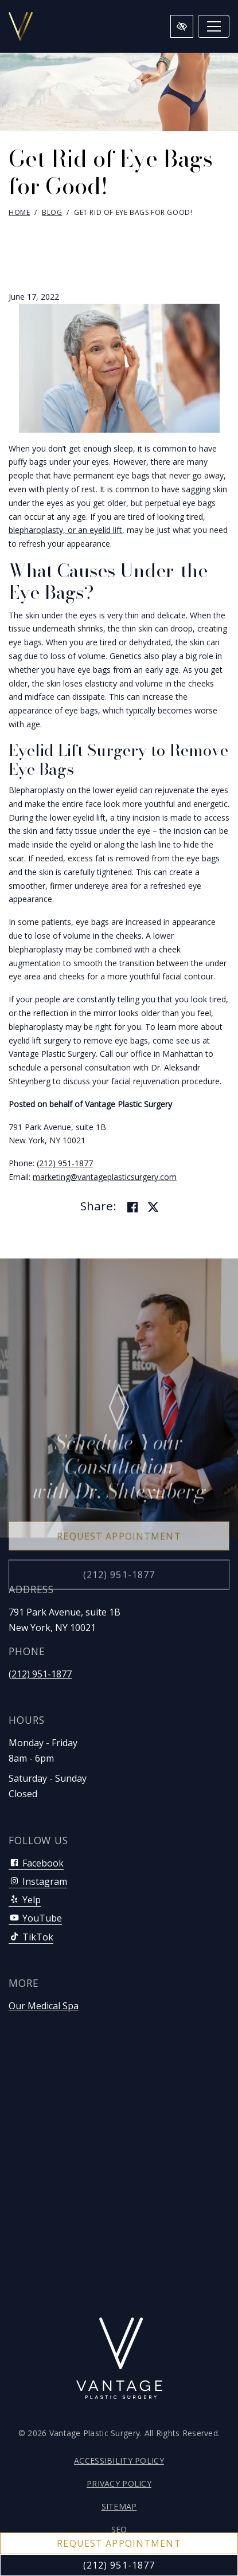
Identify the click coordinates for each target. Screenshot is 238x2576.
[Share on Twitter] (153, 1207)
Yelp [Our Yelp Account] (25, 1899)
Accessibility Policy (119, 2460)
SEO (119, 2529)
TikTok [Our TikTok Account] (31, 1937)
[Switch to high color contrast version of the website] (181, 26)
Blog (52, 212)
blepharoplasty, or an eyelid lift (65, 529)
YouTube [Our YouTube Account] (35, 1918)
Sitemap (119, 2506)
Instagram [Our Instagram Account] (38, 1881)
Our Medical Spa (44, 2005)
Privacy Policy (119, 2483)
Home (19, 212)
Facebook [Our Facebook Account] (36, 1863)
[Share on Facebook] (132, 1207)
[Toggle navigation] (213, 26)
